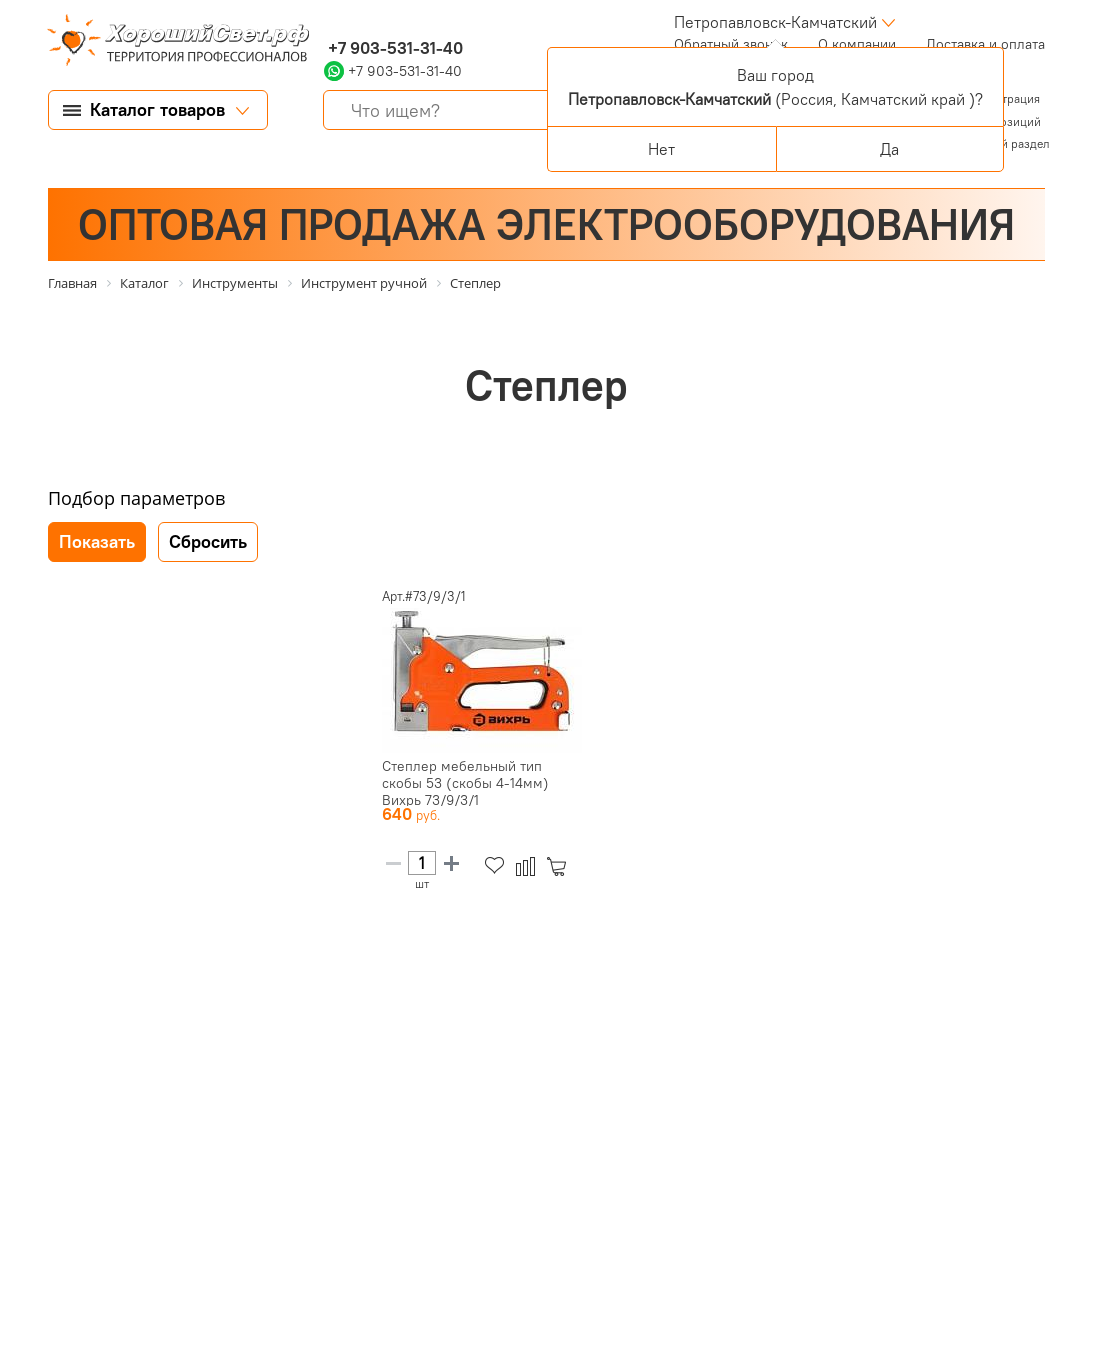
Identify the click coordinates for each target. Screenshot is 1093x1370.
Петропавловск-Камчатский (775, 22)
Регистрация (1005, 98)
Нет (661, 149)
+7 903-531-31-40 (393, 48)
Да (889, 149)
